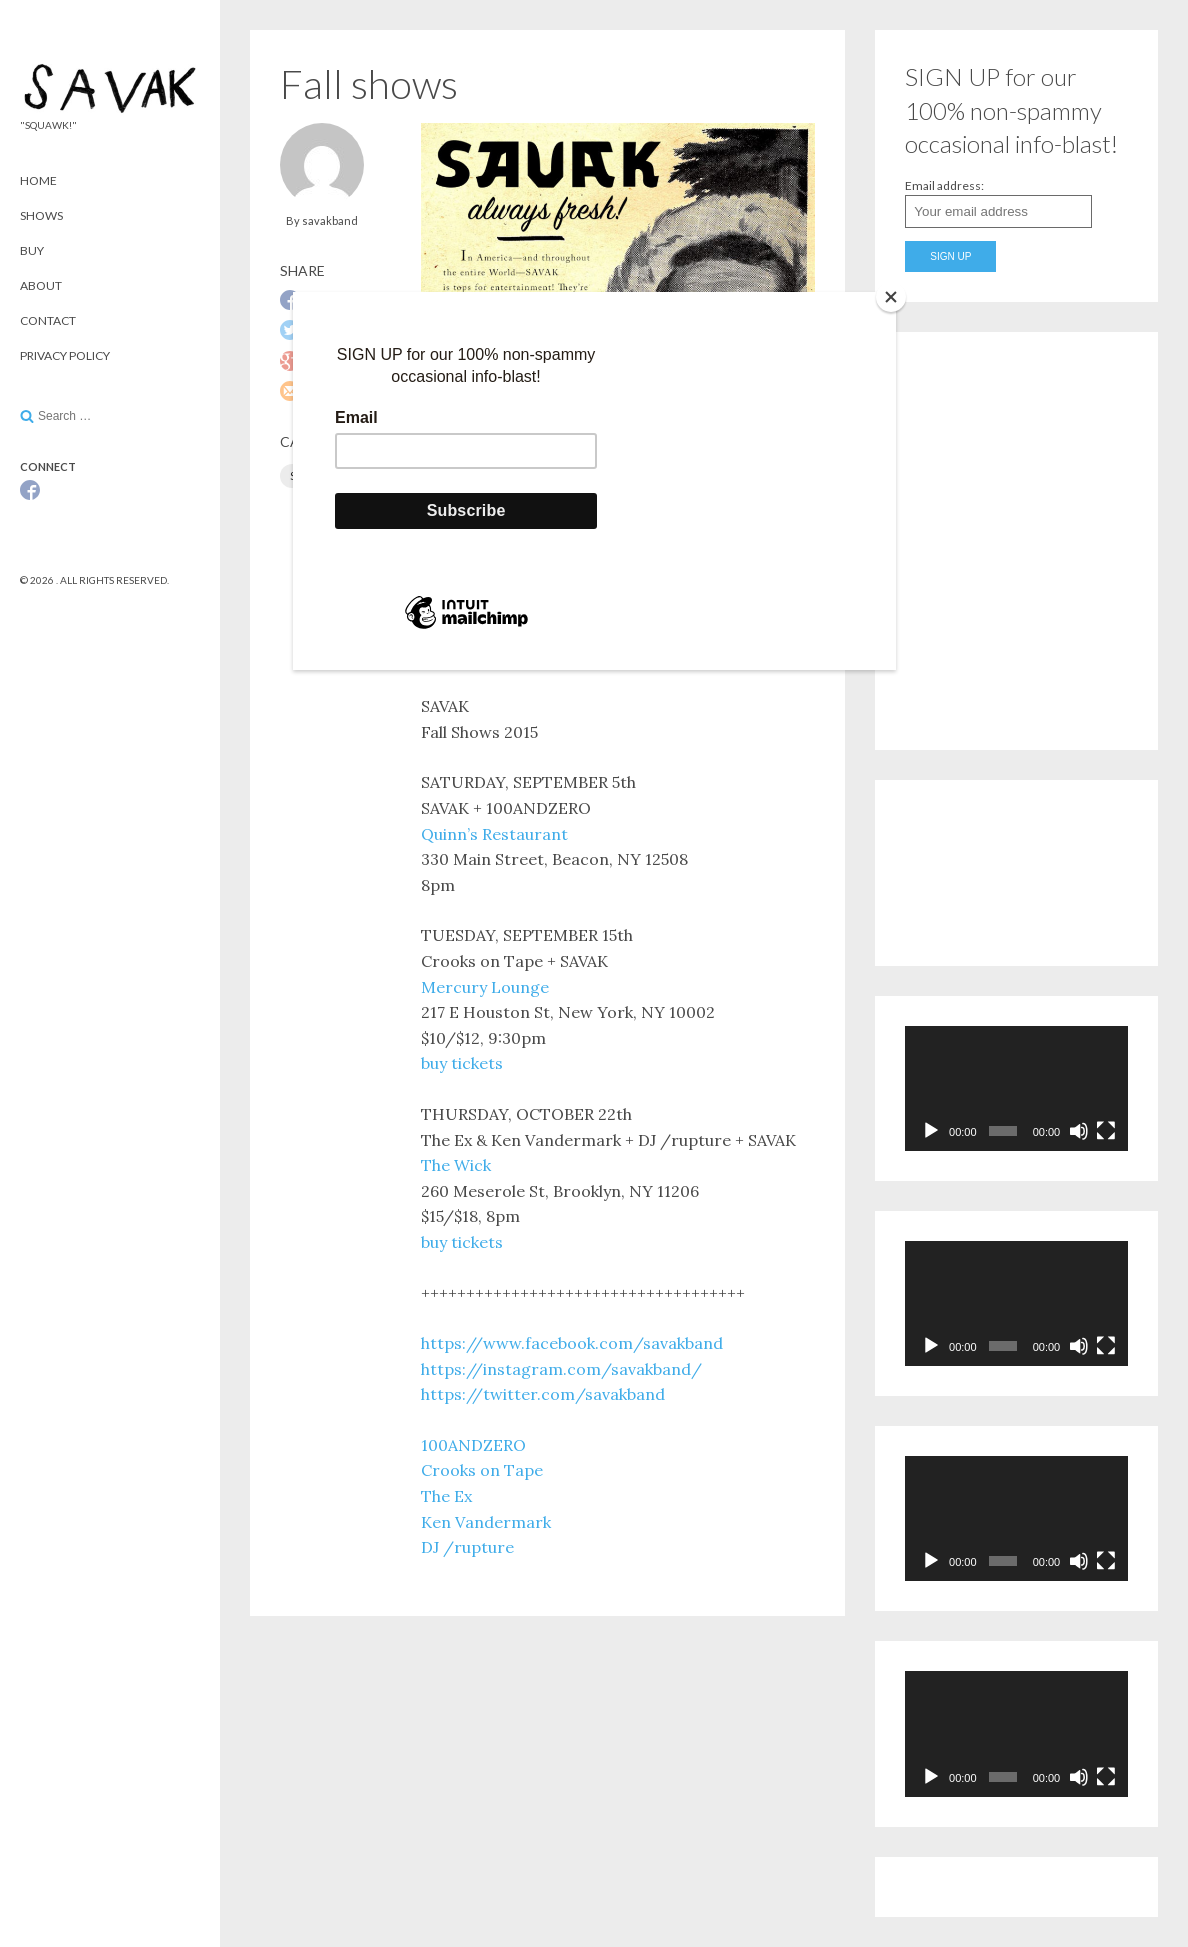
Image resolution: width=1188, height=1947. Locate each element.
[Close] (891, 297)
